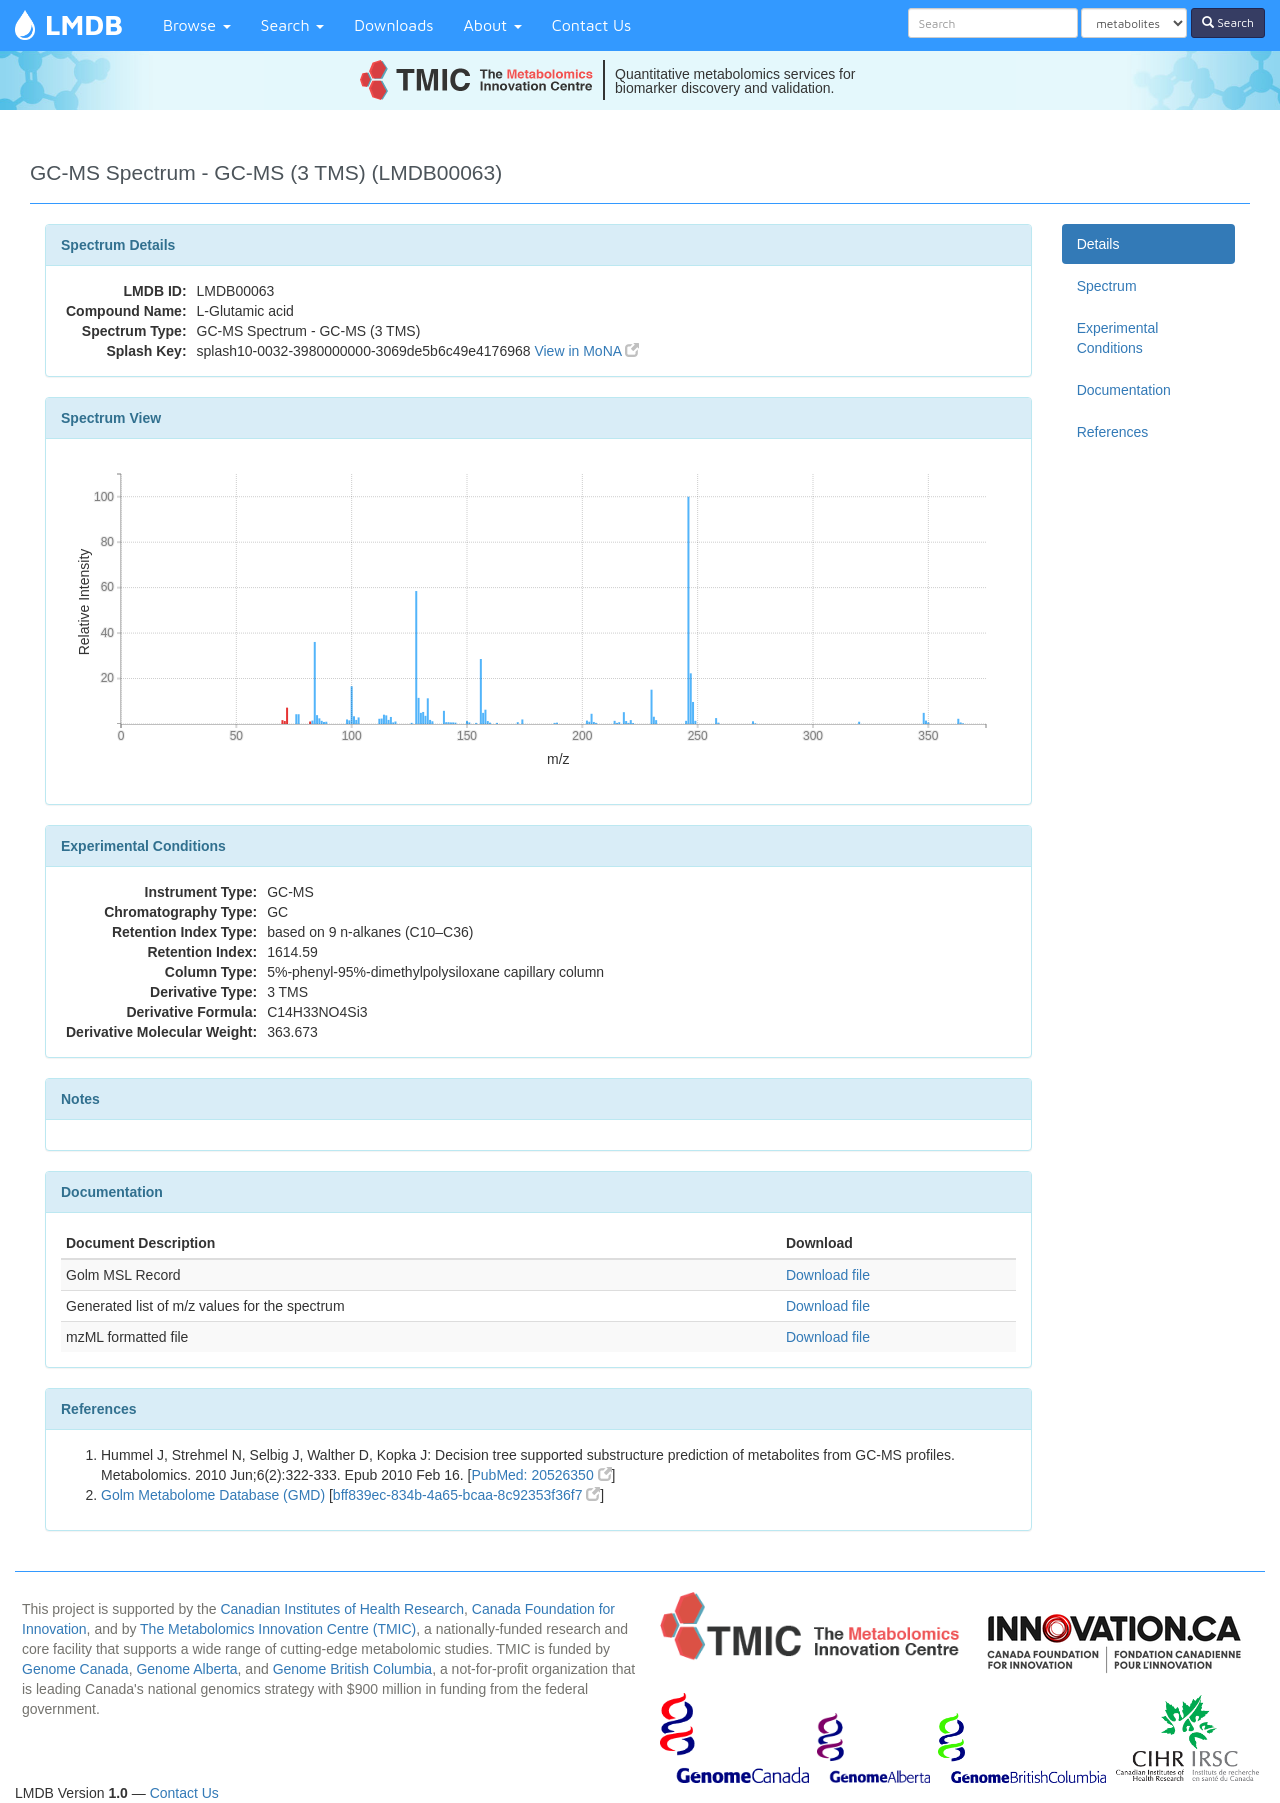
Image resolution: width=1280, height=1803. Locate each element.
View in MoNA (586, 351)
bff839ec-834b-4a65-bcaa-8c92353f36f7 (467, 1495)
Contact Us (592, 25)
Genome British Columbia (353, 1669)
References (1113, 432)
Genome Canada (75, 1669)
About (493, 25)
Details (1098, 244)
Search (293, 25)
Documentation (1124, 390)
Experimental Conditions (1118, 338)
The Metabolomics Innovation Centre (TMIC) (278, 1629)
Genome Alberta (186, 1669)
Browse (197, 25)
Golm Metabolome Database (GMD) (213, 1495)
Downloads (393, 25)
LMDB (84, 24)
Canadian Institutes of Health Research (342, 1609)
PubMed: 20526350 (541, 1475)
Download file (828, 1275)
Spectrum (1107, 286)
